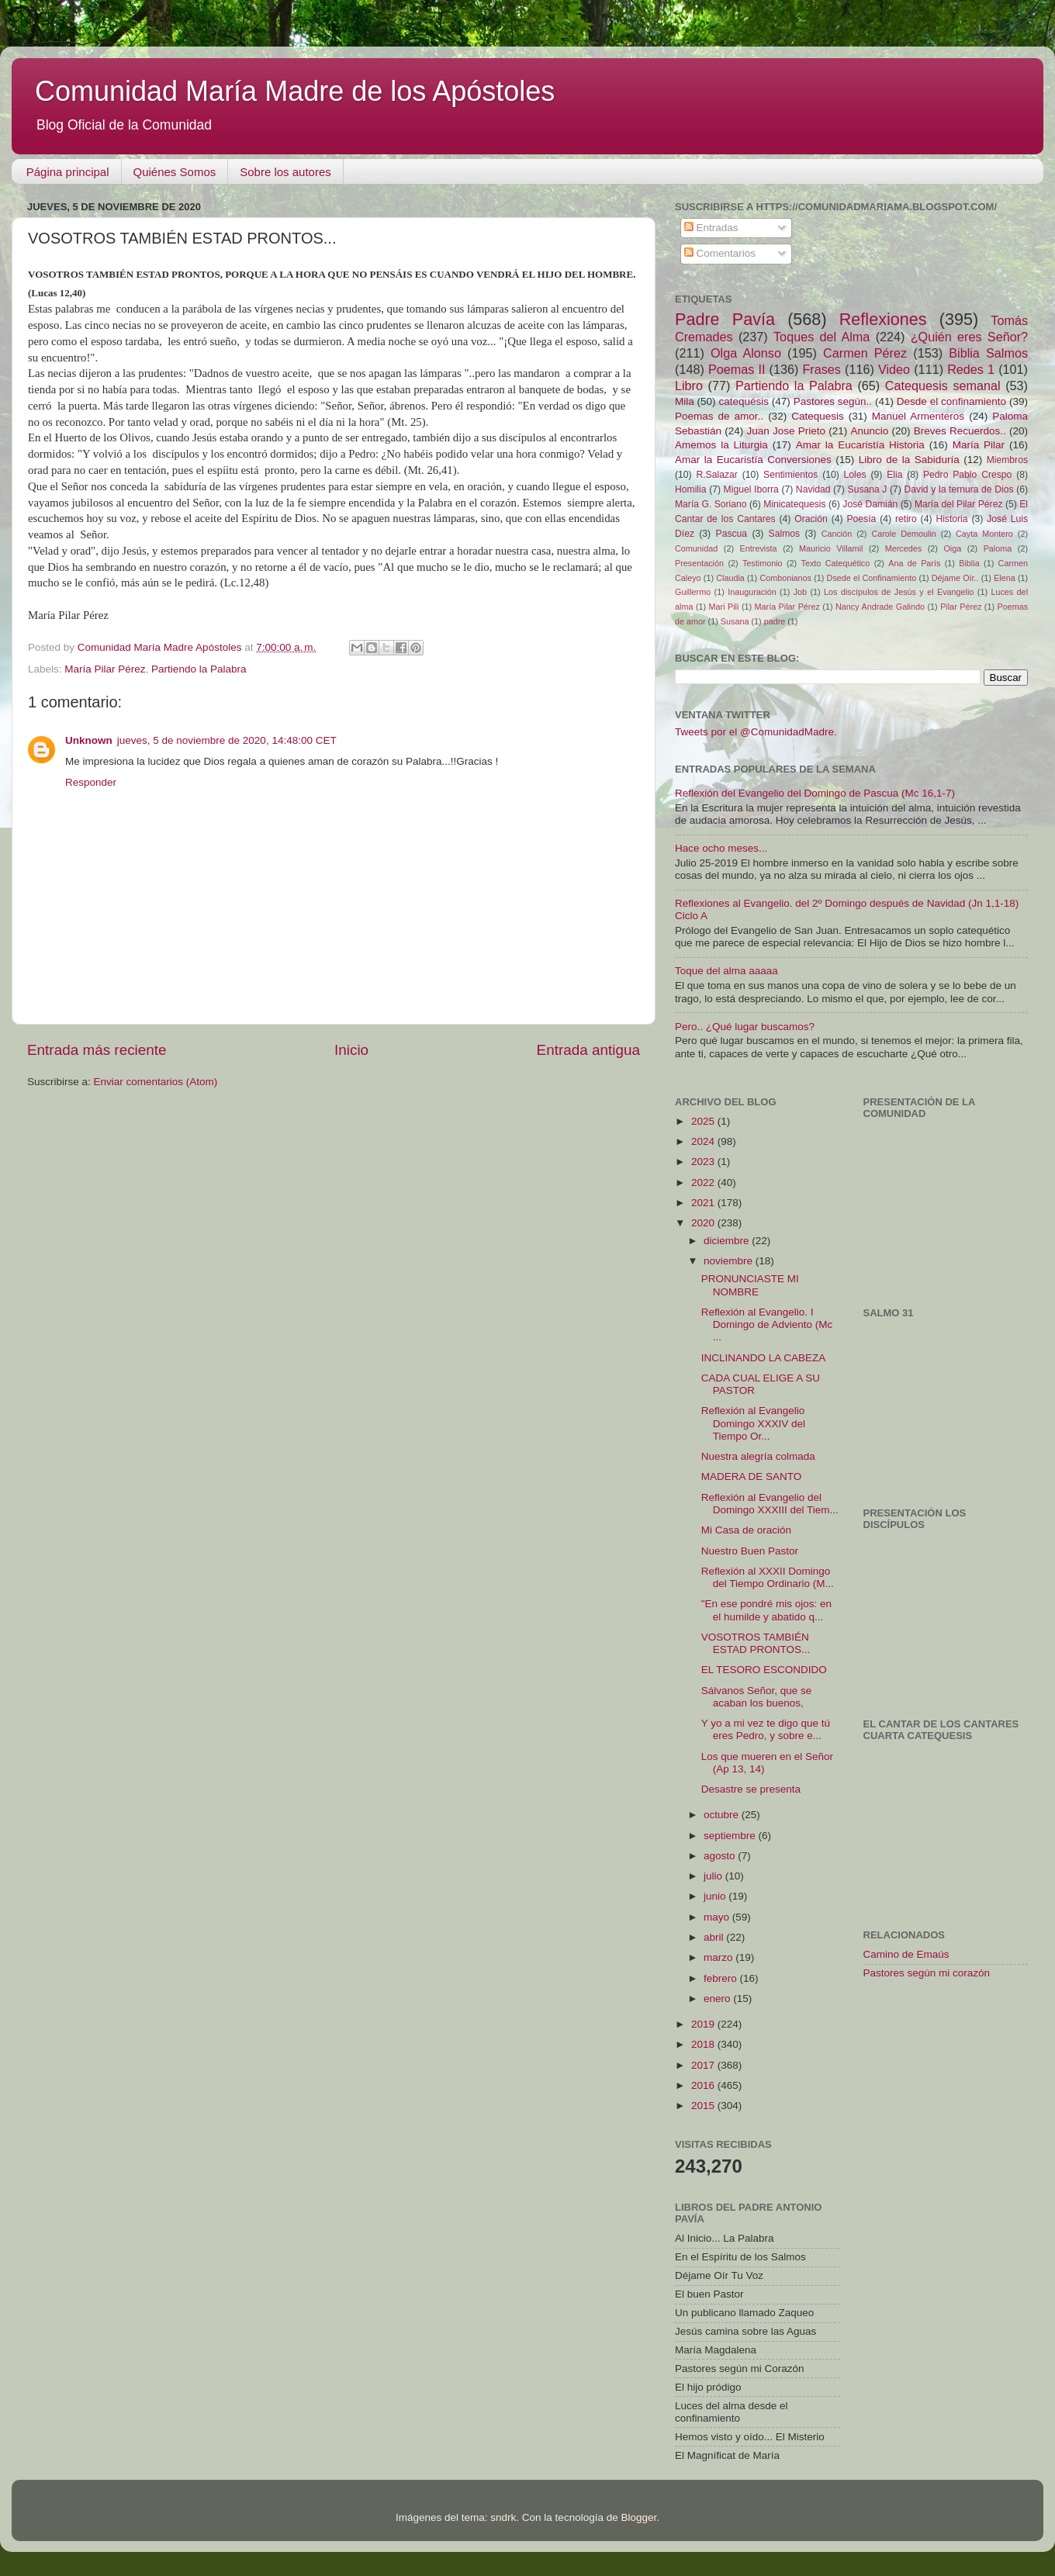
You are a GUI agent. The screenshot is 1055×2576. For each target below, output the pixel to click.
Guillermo (693, 591)
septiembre (731, 1835)
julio (714, 1876)
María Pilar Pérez (104, 669)
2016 (704, 2085)
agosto (721, 1856)
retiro (906, 518)
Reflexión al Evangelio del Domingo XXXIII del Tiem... (770, 1504)
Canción (837, 533)
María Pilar (979, 445)
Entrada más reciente (97, 1050)
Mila (684, 401)
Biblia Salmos (988, 353)
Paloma (998, 548)
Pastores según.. (833, 401)
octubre (723, 1814)
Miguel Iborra (751, 489)
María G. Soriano (711, 504)
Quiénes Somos (174, 171)
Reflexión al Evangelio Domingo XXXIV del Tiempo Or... (753, 1423)
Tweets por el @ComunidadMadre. (756, 732)
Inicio (351, 1050)
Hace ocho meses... (721, 848)
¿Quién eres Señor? (969, 337)
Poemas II (737, 369)
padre (775, 621)
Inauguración (752, 591)
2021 (704, 1202)
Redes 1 (970, 369)
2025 (704, 1121)
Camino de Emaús (906, 1954)
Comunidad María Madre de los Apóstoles (295, 91)
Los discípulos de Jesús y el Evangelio (899, 591)
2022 (704, 1182)
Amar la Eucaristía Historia (860, 445)
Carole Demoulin (903, 533)
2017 (704, 2065)
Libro (689, 385)
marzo (719, 1957)
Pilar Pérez (960, 606)
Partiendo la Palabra (198, 669)
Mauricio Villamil (831, 548)
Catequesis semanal (943, 385)
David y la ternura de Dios (959, 489)
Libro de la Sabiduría (909, 459)
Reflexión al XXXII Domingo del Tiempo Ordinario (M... (767, 1577)
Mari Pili (724, 606)
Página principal (67, 171)
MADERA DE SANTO (751, 1476)
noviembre (730, 1261)
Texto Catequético (835, 563)
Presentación (699, 563)
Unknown (88, 740)
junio (716, 1896)
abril (715, 1937)
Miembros (1007, 460)
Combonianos (785, 578)
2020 (704, 1223)
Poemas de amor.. (719, 416)
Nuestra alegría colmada (758, 1456)
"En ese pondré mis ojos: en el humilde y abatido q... (766, 1610)
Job (800, 591)
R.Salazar (716, 474)
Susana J (867, 489)
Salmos (784, 533)
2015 (704, 2105)
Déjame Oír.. (955, 578)
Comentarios (720, 253)
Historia (951, 518)
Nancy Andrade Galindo (880, 606)
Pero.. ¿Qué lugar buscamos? (745, 1026)
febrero (722, 1978)
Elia (894, 474)
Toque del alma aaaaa (726, 971)
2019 (704, 2024)
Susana (735, 621)
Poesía (861, 518)
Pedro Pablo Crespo (967, 474)
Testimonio (762, 563)
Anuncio (869, 431)
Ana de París (914, 563)
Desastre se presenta (751, 1789)
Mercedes (903, 548)
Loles (855, 474)
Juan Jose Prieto (786, 431)
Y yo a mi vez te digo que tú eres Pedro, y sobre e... (765, 1729)
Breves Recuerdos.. (960, 431)
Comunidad (696, 548)
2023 (704, 1161)
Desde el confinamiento (951, 401)
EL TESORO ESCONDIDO (764, 1669)
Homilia (690, 489)
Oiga (952, 548)
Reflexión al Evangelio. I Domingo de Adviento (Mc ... (767, 1324)
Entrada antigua (588, 1050)
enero (718, 1998)
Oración (811, 518)
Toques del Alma (821, 337)
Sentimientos (790, 474)
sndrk (503, 2517)
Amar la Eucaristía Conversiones (753, 459)
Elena (1004, 578)
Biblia (969, 563)
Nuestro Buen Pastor (749, 1551)
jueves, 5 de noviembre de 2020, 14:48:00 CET (227, 740)
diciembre (728, 1241)
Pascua (732, 533)
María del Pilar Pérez (959, 504)
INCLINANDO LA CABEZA (763, 1358)
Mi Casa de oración (746, 1530)
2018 (704, 2044)
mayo (718, 1917)
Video (894, 369)
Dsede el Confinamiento (872, 578)
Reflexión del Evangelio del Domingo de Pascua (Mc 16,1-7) (815, 793)
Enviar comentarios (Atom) (156, 1081)
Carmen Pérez (865, 353)
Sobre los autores (285, 171)
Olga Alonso (746, 353)
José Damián (870, 504)
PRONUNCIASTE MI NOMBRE (750, 1285)
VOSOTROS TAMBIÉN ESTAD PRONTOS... (756, 1643)
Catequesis (817, 416)
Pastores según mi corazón (927, 1973)
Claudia (730, 578)
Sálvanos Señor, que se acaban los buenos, (756, 1697)
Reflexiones (883, 319)
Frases (821, 369)
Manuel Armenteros (918, 416)
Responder (90, 782)
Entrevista (758, 548)
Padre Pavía (725, 319)
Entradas (711, 227)
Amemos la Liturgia (721, 445)
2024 (704, 1141)
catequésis (743, 401)
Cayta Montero (984, 533)
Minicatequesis (794, 504)
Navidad (813, 489)
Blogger (638, 2517)
